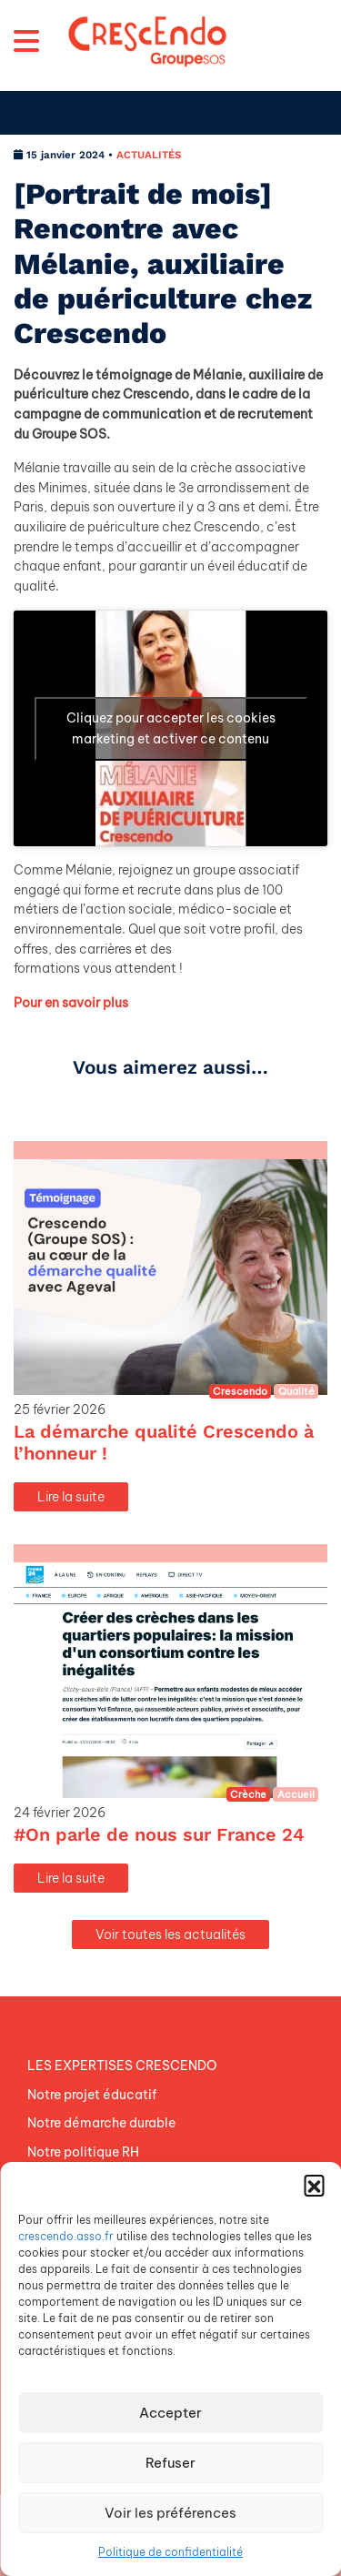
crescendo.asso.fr (66, 2236)
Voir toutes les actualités (170, 1934)
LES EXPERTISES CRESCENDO (122, 2065)
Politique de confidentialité (170, 2552)
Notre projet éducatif (91, 2094)
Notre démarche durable (101, 2123)
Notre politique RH (83, 2152)
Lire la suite (71, 1497)
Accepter (170, 2412)
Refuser (170, 2462)
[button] (314, 2185)
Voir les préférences (170, 2512)
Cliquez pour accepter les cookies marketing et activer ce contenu (171, 728)
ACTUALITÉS (148, 154)
